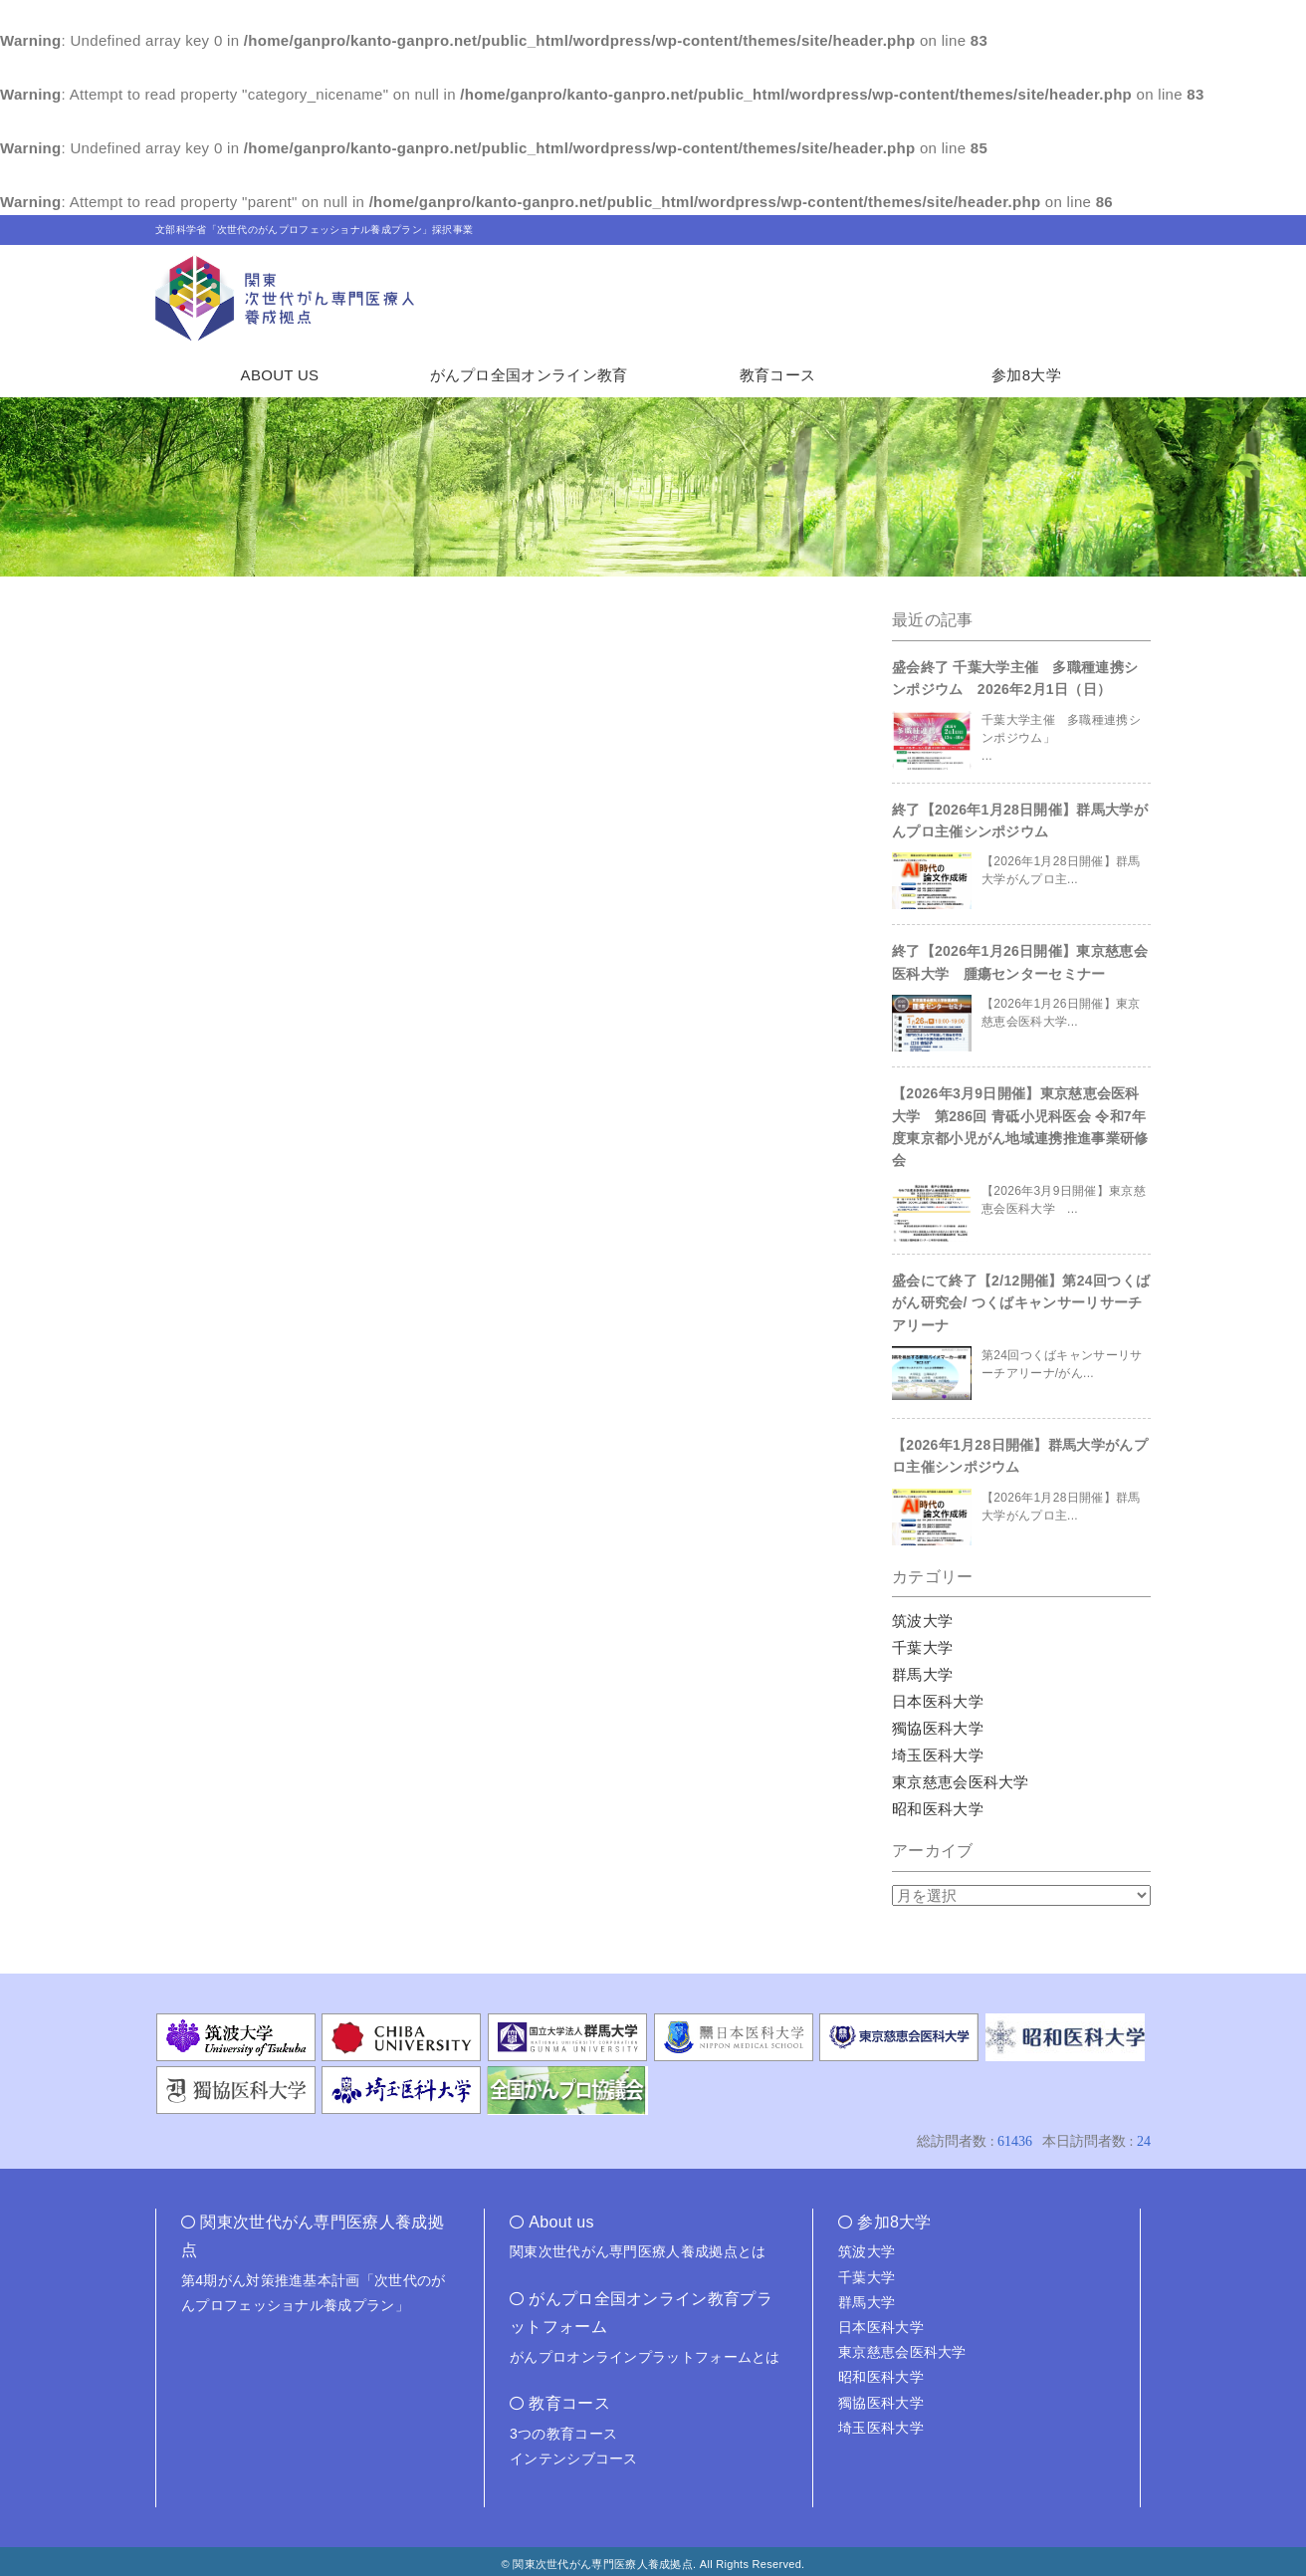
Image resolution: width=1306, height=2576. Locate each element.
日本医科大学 (937, 1701)
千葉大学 (922, 1647)
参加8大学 (1026, 374)
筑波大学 (922, 1620)
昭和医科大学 (937, 1808)
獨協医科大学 (937, 1728)
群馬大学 (922, 1674)
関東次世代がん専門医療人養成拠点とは (637, 2251)
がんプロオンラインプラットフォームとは (645, 2357)
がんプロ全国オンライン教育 (529, 374)
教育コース (778, 374)
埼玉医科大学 (937, 1755)
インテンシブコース (574, 2458)
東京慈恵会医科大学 (960, 1781)
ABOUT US (280, 374)
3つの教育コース (563, 2434)
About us (561, 2222)
